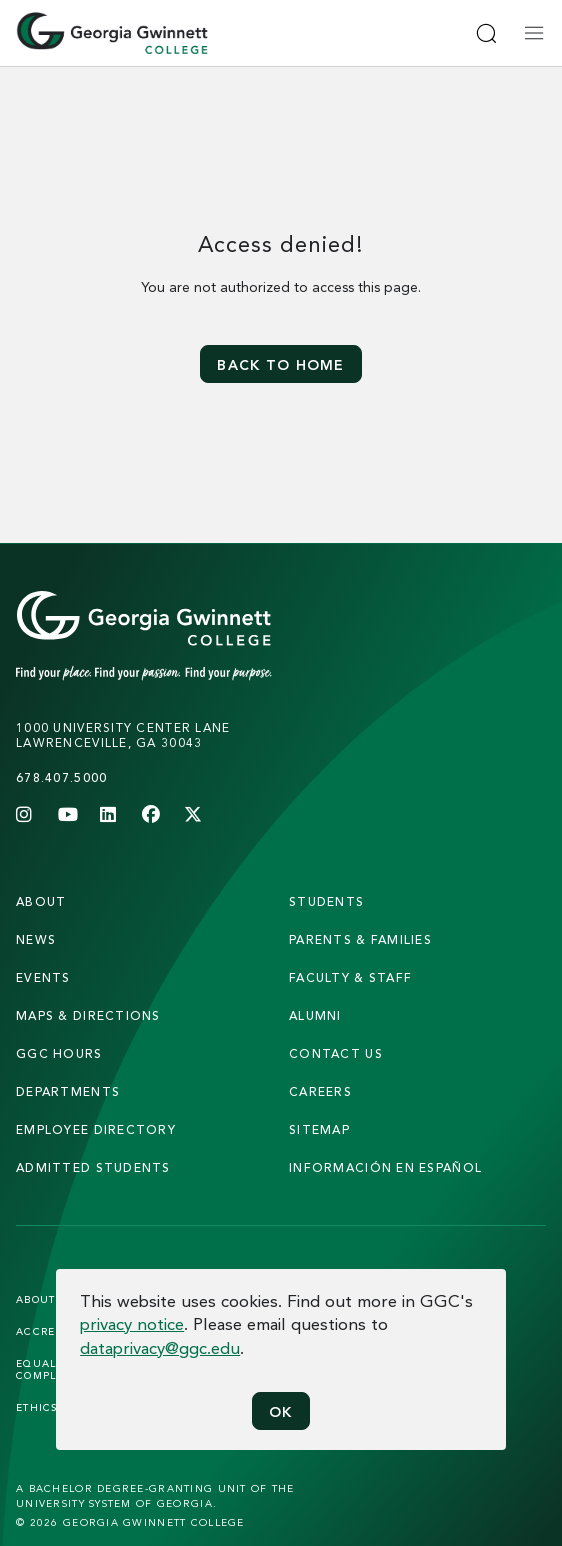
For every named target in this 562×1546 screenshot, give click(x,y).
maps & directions (88, 1015)
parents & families (360, 939)
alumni (315, 1015)
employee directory (96, 1129)
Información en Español (385, 1167)
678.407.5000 (61, 777)
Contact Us (336, 1053)
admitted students (93, 1167)
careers (320, 1091)
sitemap (319, 1129)
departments (68, 1091)
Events (43, 977)
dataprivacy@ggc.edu (160, 1347)
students (326, 901)
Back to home (280, 364)
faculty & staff (350, 977)
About (41, 901)
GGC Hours (59, 1053)
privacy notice (132, 1323)
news (36, 939)
